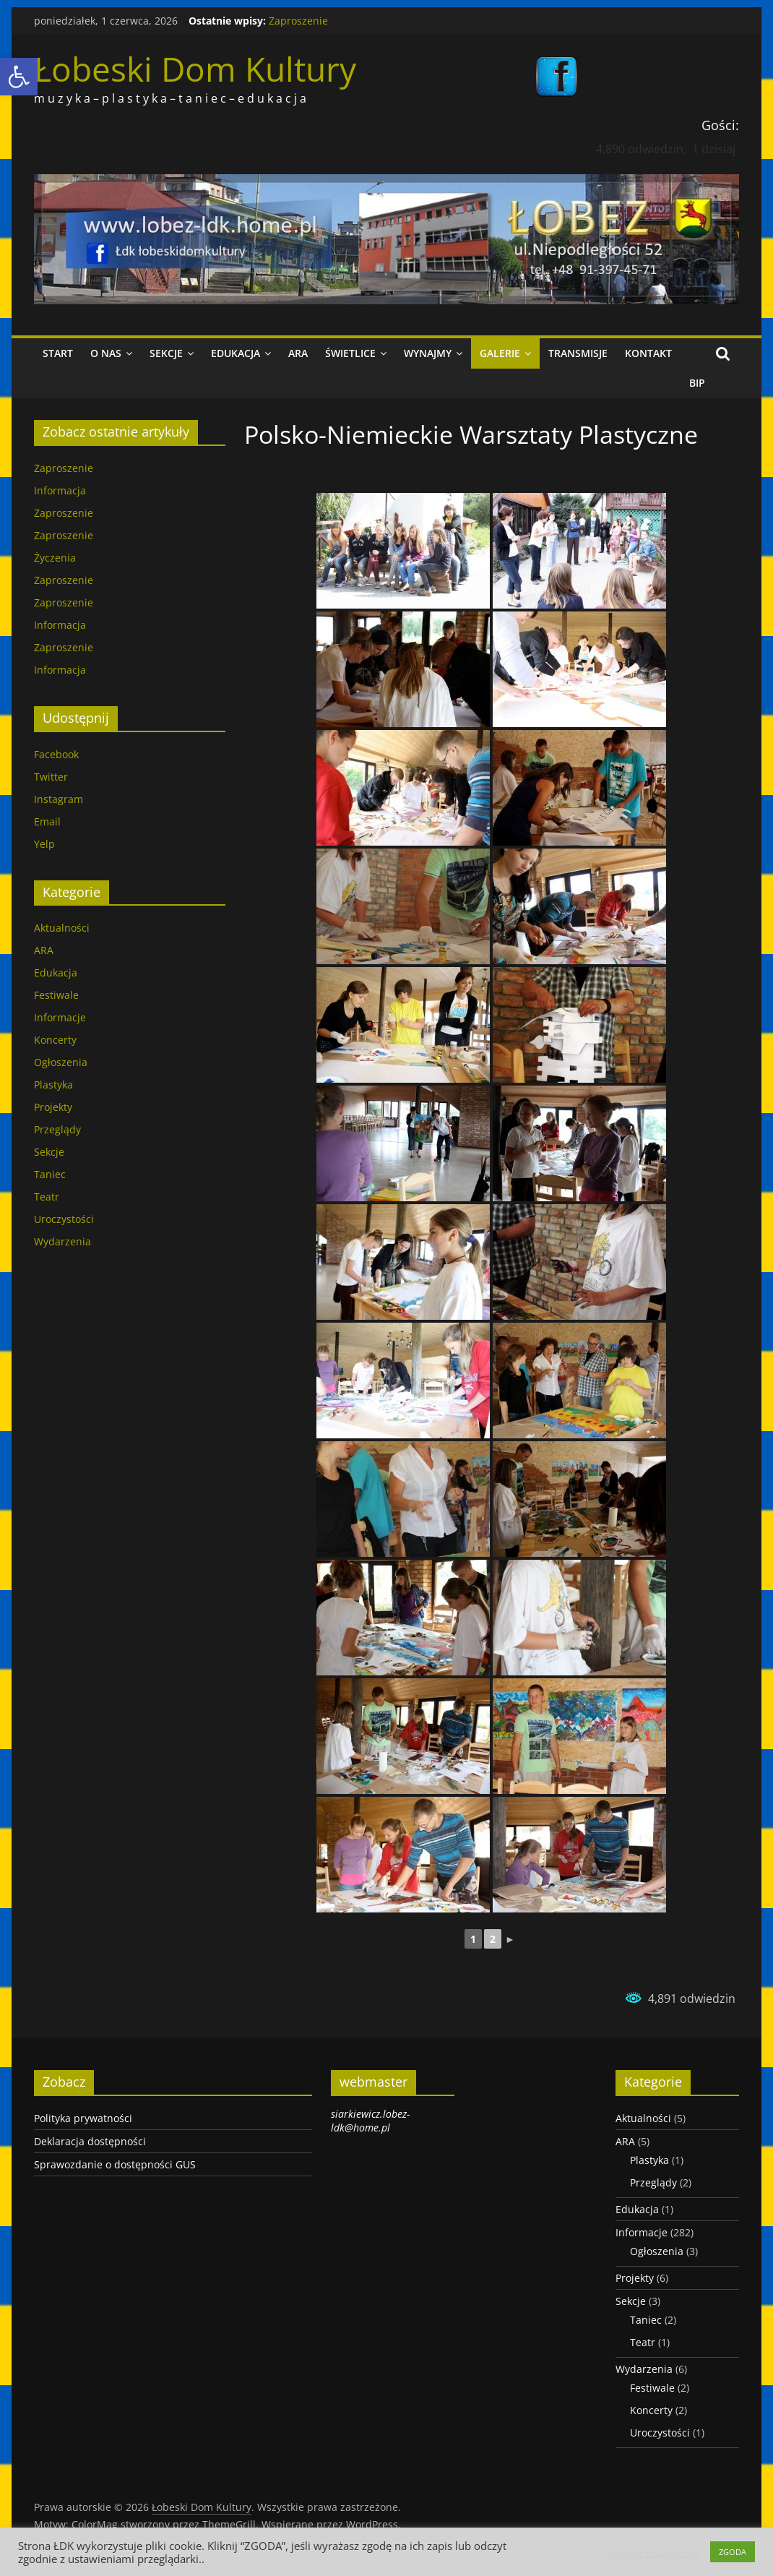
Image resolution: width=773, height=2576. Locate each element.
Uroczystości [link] (64, 1219)
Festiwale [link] (56, 995)
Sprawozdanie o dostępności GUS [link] (115, 2164)
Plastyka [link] (53, 1084)
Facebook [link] (56, 754)
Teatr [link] (46, 1196)
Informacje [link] (60, 1017)
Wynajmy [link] (428, 353)
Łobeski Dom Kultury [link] (195, 68)
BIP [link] (697, 383)
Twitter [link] (51, 776)
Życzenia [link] (55, 557)
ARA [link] (298, 353)
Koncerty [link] (55, 1040)
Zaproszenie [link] (298, 20)
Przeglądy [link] (57, 1129)
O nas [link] (105, 353)
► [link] (510, 1939)
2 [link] (493, 1939)
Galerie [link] (500, 353)
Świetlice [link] (350, 353)
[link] (19, 76)
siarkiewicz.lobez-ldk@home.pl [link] (370, 2121)
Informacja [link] (60, 490)
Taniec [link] (50, 1174)
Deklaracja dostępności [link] (90, 2141)
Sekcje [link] (166, 353)
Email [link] (47, 821)
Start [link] (58, 353)
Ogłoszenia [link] (60, 1062)
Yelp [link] (44, 844)
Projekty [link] (53, 1107)
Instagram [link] (58, 799)
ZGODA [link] (732, 2551)
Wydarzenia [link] (62, 1241)
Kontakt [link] (648, 353)
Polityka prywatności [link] (83, 2118)
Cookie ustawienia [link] (654, 2552)
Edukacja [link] (235, 353)
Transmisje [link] (578, 353)
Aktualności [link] (62, 928)
